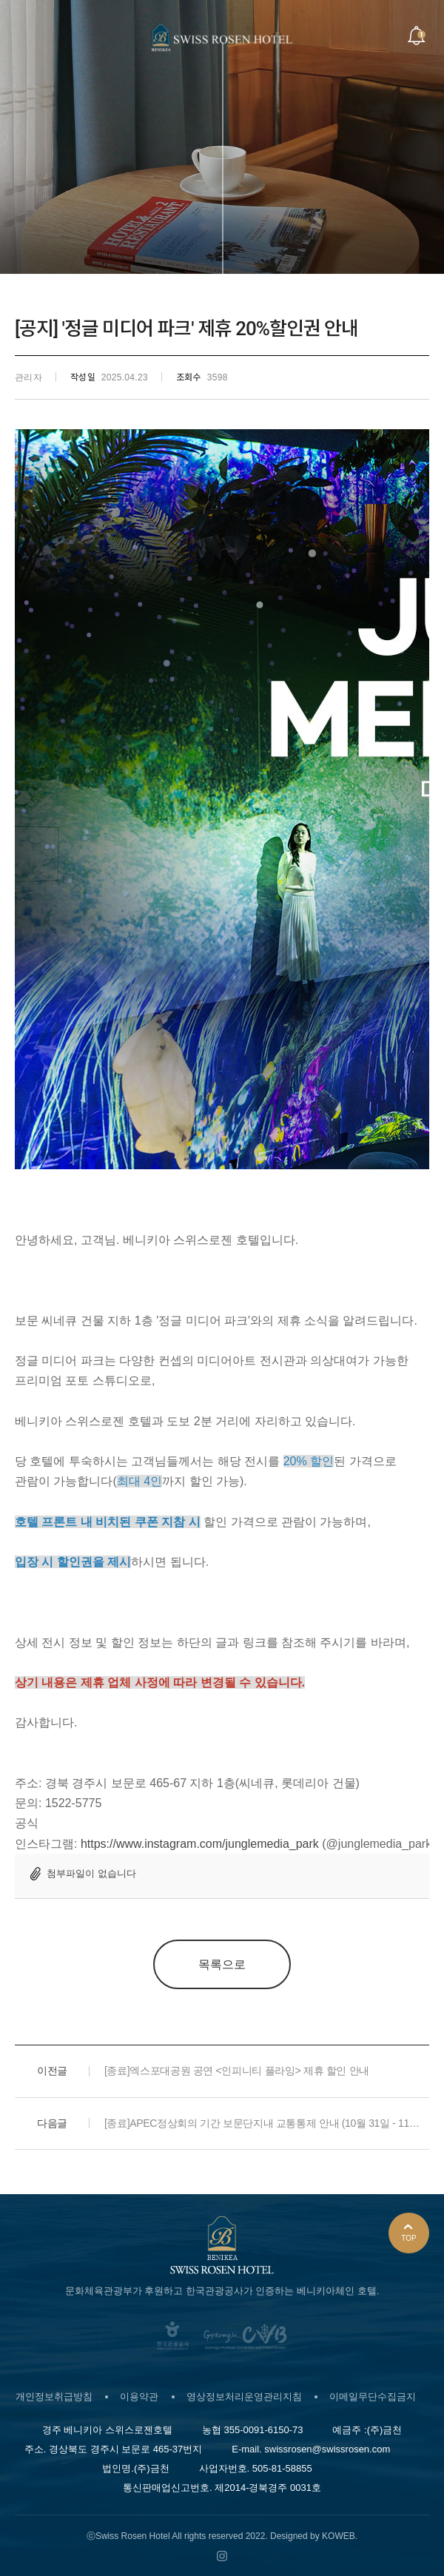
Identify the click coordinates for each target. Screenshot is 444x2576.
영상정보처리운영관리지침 (244, 2396)
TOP (408, 2233)
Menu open (28, 36)
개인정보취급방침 (54, 2396)
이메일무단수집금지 (372, 2396)
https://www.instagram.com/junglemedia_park (200, 1843)
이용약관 (139, 2396)
